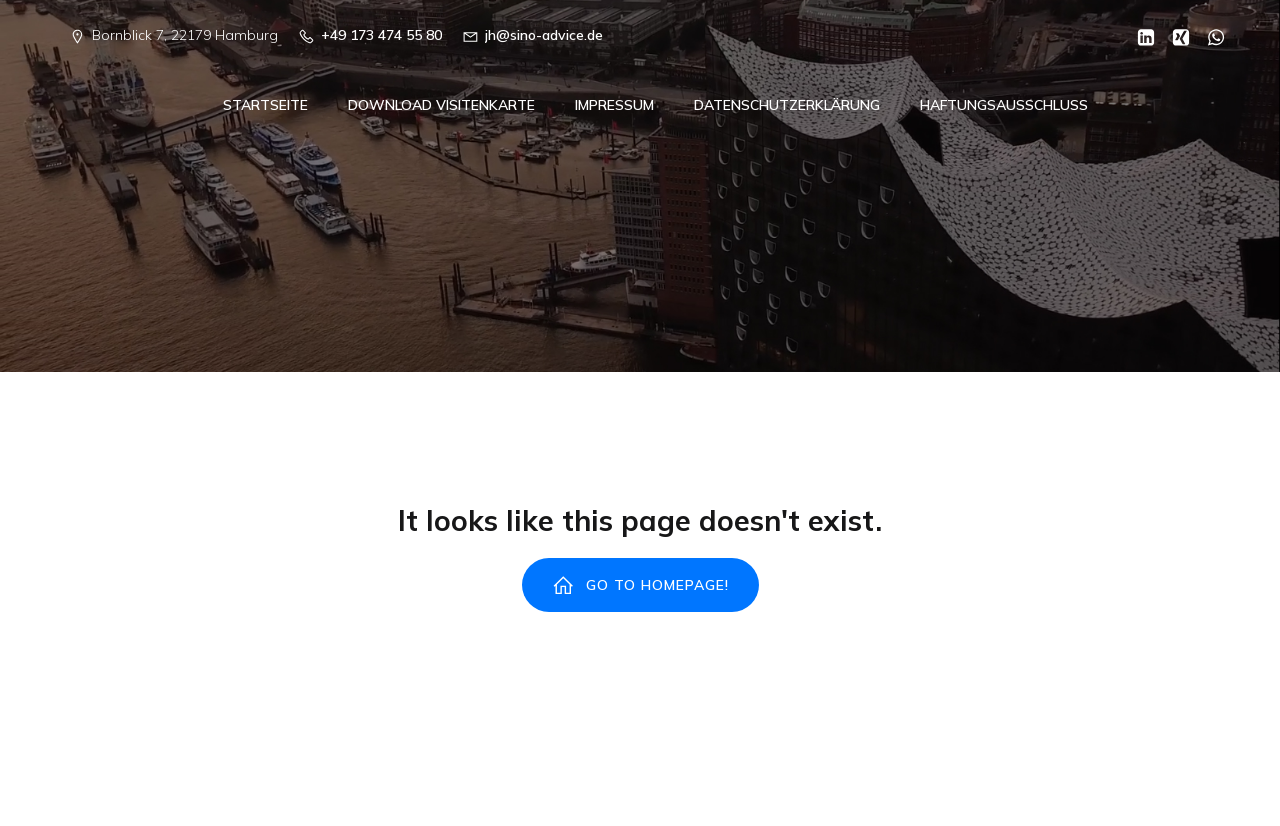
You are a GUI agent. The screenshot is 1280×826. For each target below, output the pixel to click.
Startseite (265, 106)
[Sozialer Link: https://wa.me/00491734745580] (1208, 36)
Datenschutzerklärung (787, 106)
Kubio (907, 784)
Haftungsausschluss (1004, 106)
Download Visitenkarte (441, 106)
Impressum (614, 106)
